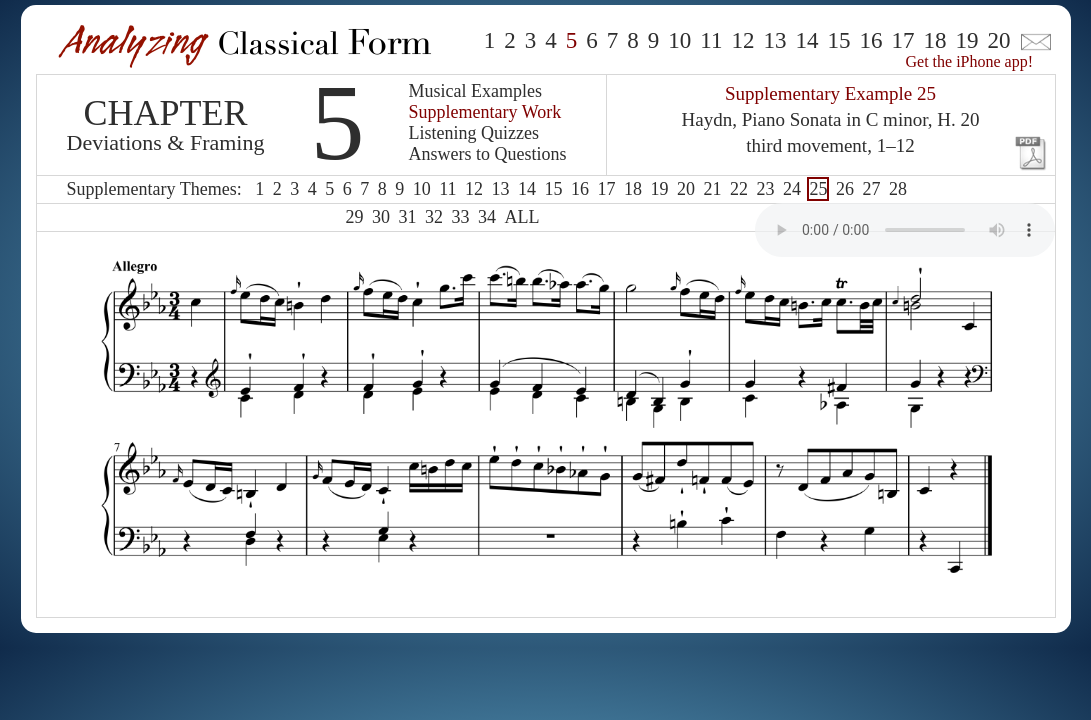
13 (775, 40)
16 (871, 40)
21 (712, 189)
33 (461, 217)
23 (765, 189)
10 (679, 40)
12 (743, 40)
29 (355, 217)
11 (711, 40)
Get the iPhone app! (970, 61)
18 (935, 40)
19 (967, 40)
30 (381, 217)
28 (898, 189)
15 (839, 40)
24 (792, 189)
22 (739, 189)
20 (999, 40)
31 (408, 217)
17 (903, 40)
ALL (522, 217)
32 (434, 217)
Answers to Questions (488, 154)
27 (871, 189)
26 (845, 189)
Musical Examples (475, 91)
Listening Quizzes (474, 133)
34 (487, 217)
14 (807, 40)
